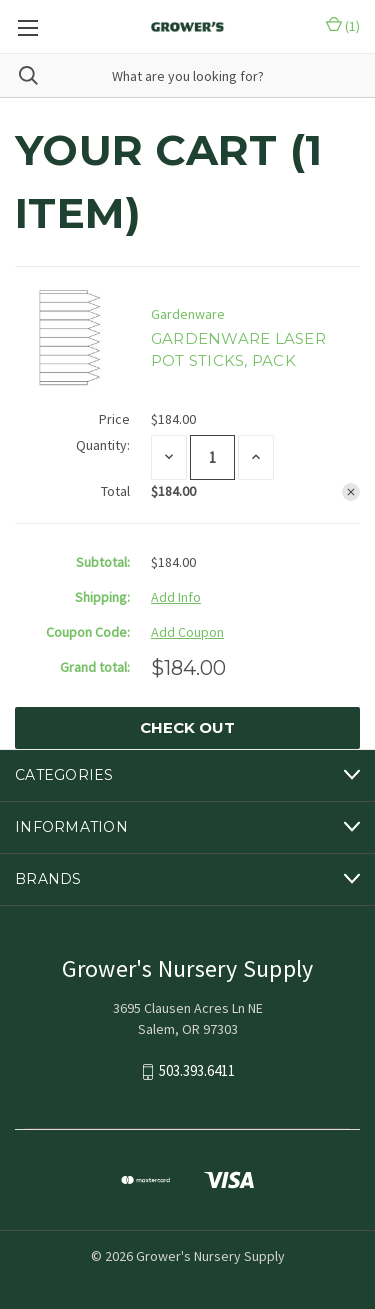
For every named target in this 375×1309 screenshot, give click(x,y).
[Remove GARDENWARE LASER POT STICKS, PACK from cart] (351, 492)
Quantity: (103, 445)
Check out (187, 727)
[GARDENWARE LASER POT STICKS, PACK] (212, 457)
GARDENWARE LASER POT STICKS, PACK (238, 350)
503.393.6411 (197, 1070)
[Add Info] (176, 597)
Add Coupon (187, 632)
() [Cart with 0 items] (343, 26)
